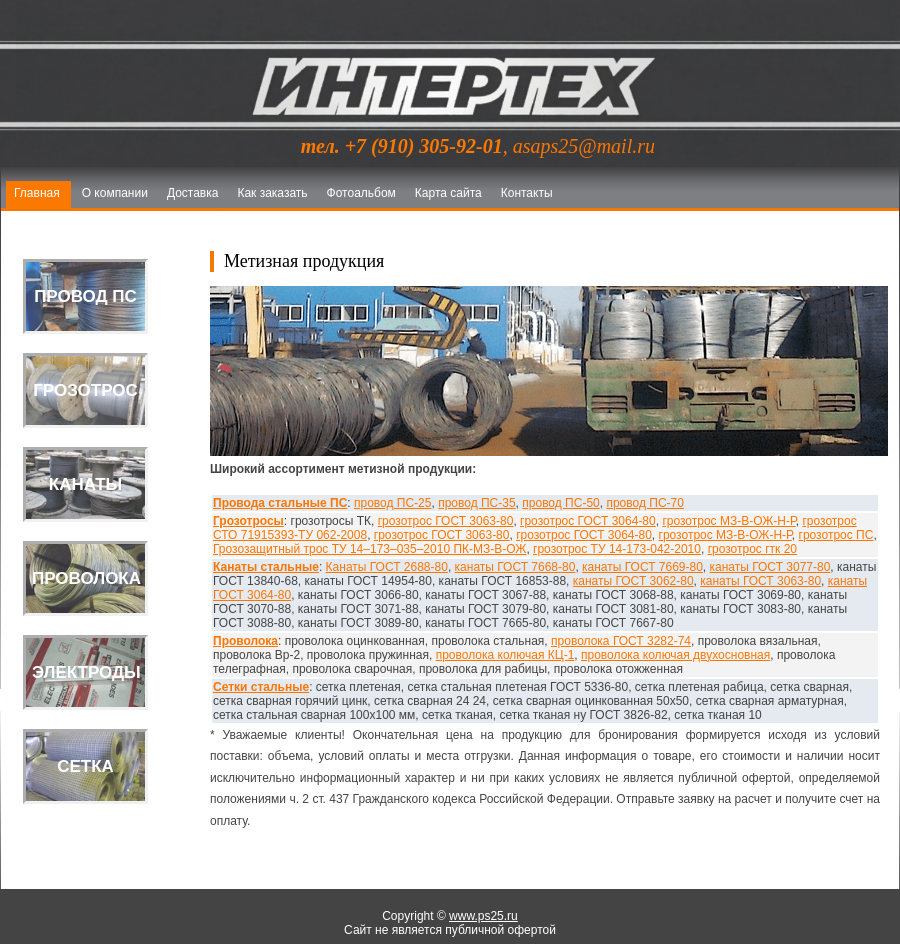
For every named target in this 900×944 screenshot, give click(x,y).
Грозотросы (248, 521)
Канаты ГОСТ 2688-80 (387, 567)
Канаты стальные (266, 567)
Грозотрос (85, 390)
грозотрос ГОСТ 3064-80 (588, 521)
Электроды (86, 672)
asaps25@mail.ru (584, 146)
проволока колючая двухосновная (675, 655)
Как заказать (272, 193)
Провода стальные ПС (280, 503)
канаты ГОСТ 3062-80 (633, 581)
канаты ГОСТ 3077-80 (770, 567)
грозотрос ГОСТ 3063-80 (446, 521)
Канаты (85, 484)
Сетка (85, 766)
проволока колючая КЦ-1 (505, 655)
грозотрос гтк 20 (752, 549)
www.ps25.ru (483, 916)
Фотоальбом (361, 193)
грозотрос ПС (836, 535)
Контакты (527, 193)
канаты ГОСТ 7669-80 (642, 567)
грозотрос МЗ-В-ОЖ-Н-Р (728, 521)
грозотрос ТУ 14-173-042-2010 (617, 549)
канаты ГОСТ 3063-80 (760, 581)
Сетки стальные (261, 687)
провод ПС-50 (560, 503)
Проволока (245, 641)
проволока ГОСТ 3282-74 (621, 641)
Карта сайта (448, 193)
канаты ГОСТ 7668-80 (515, 567)
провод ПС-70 (644, 503)
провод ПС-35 (476, 503)
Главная (37, 193)
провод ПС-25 (392, 503)
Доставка (193, 193)
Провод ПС (85, 296)
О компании (115, 193)
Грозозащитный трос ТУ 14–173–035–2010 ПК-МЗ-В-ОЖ (369, 549)
